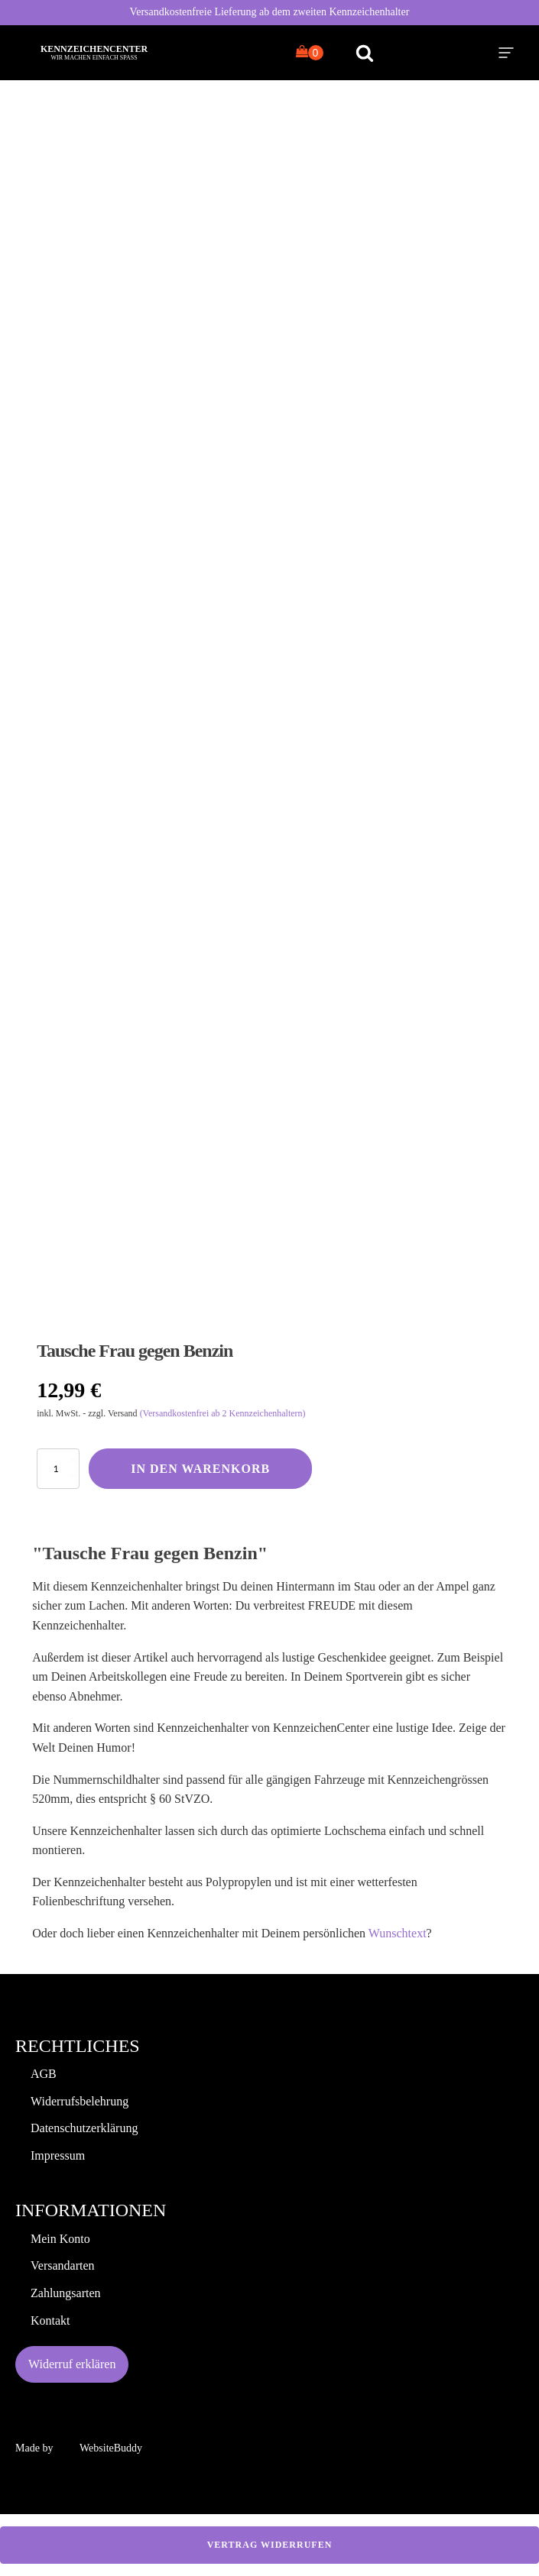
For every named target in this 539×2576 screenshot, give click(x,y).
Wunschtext (398, 1933)
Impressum (58, 2155)
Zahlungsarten (66, 2292)
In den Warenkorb (200, 1468)
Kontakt (50, 2320)
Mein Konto (60, 2238)
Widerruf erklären (71, 2364)
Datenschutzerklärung (84, 2127)
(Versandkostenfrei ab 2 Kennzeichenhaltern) (223, 1413)
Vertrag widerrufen (270, 2544)
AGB (44, 2073)
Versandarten (63, 2265)
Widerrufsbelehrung (79, 2101)
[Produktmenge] (58, 1468)
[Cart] (309, 52)
